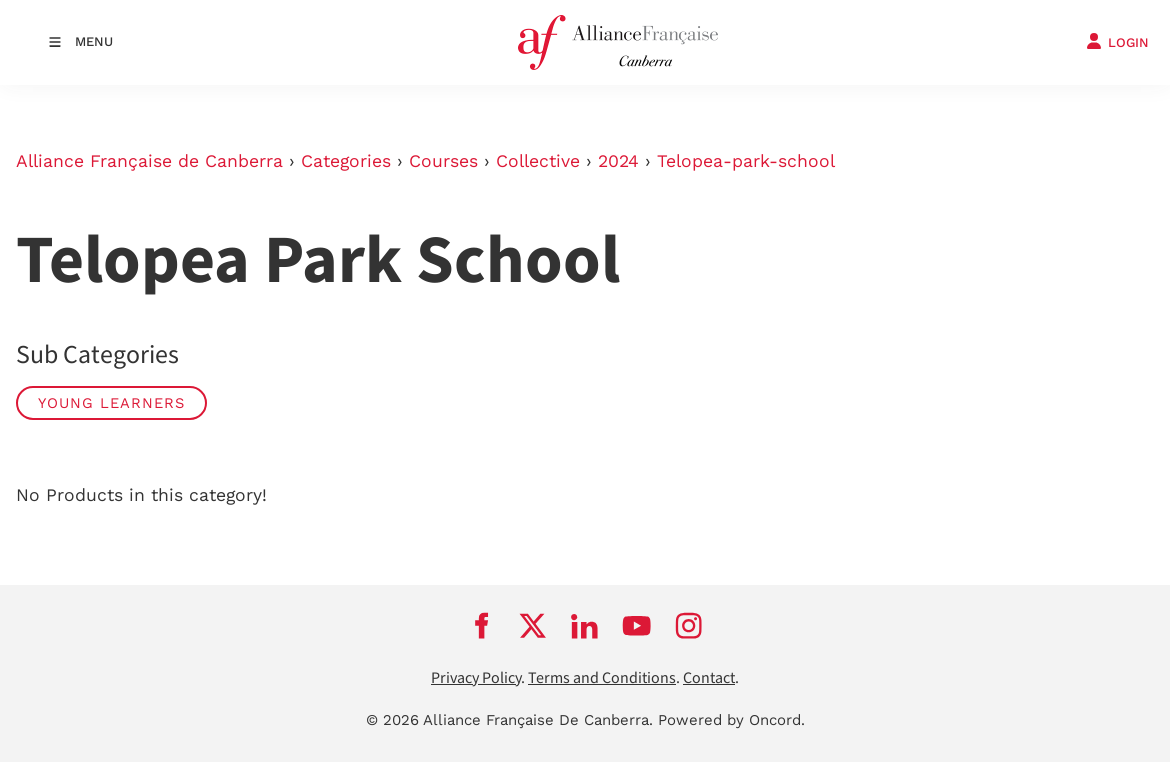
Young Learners (111, 403)
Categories (346, 161)
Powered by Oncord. (731, 720)
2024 (618, 161)
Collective (538, 161)
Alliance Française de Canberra (149, 161)
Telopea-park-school (746, 161)
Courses (443, 161)
